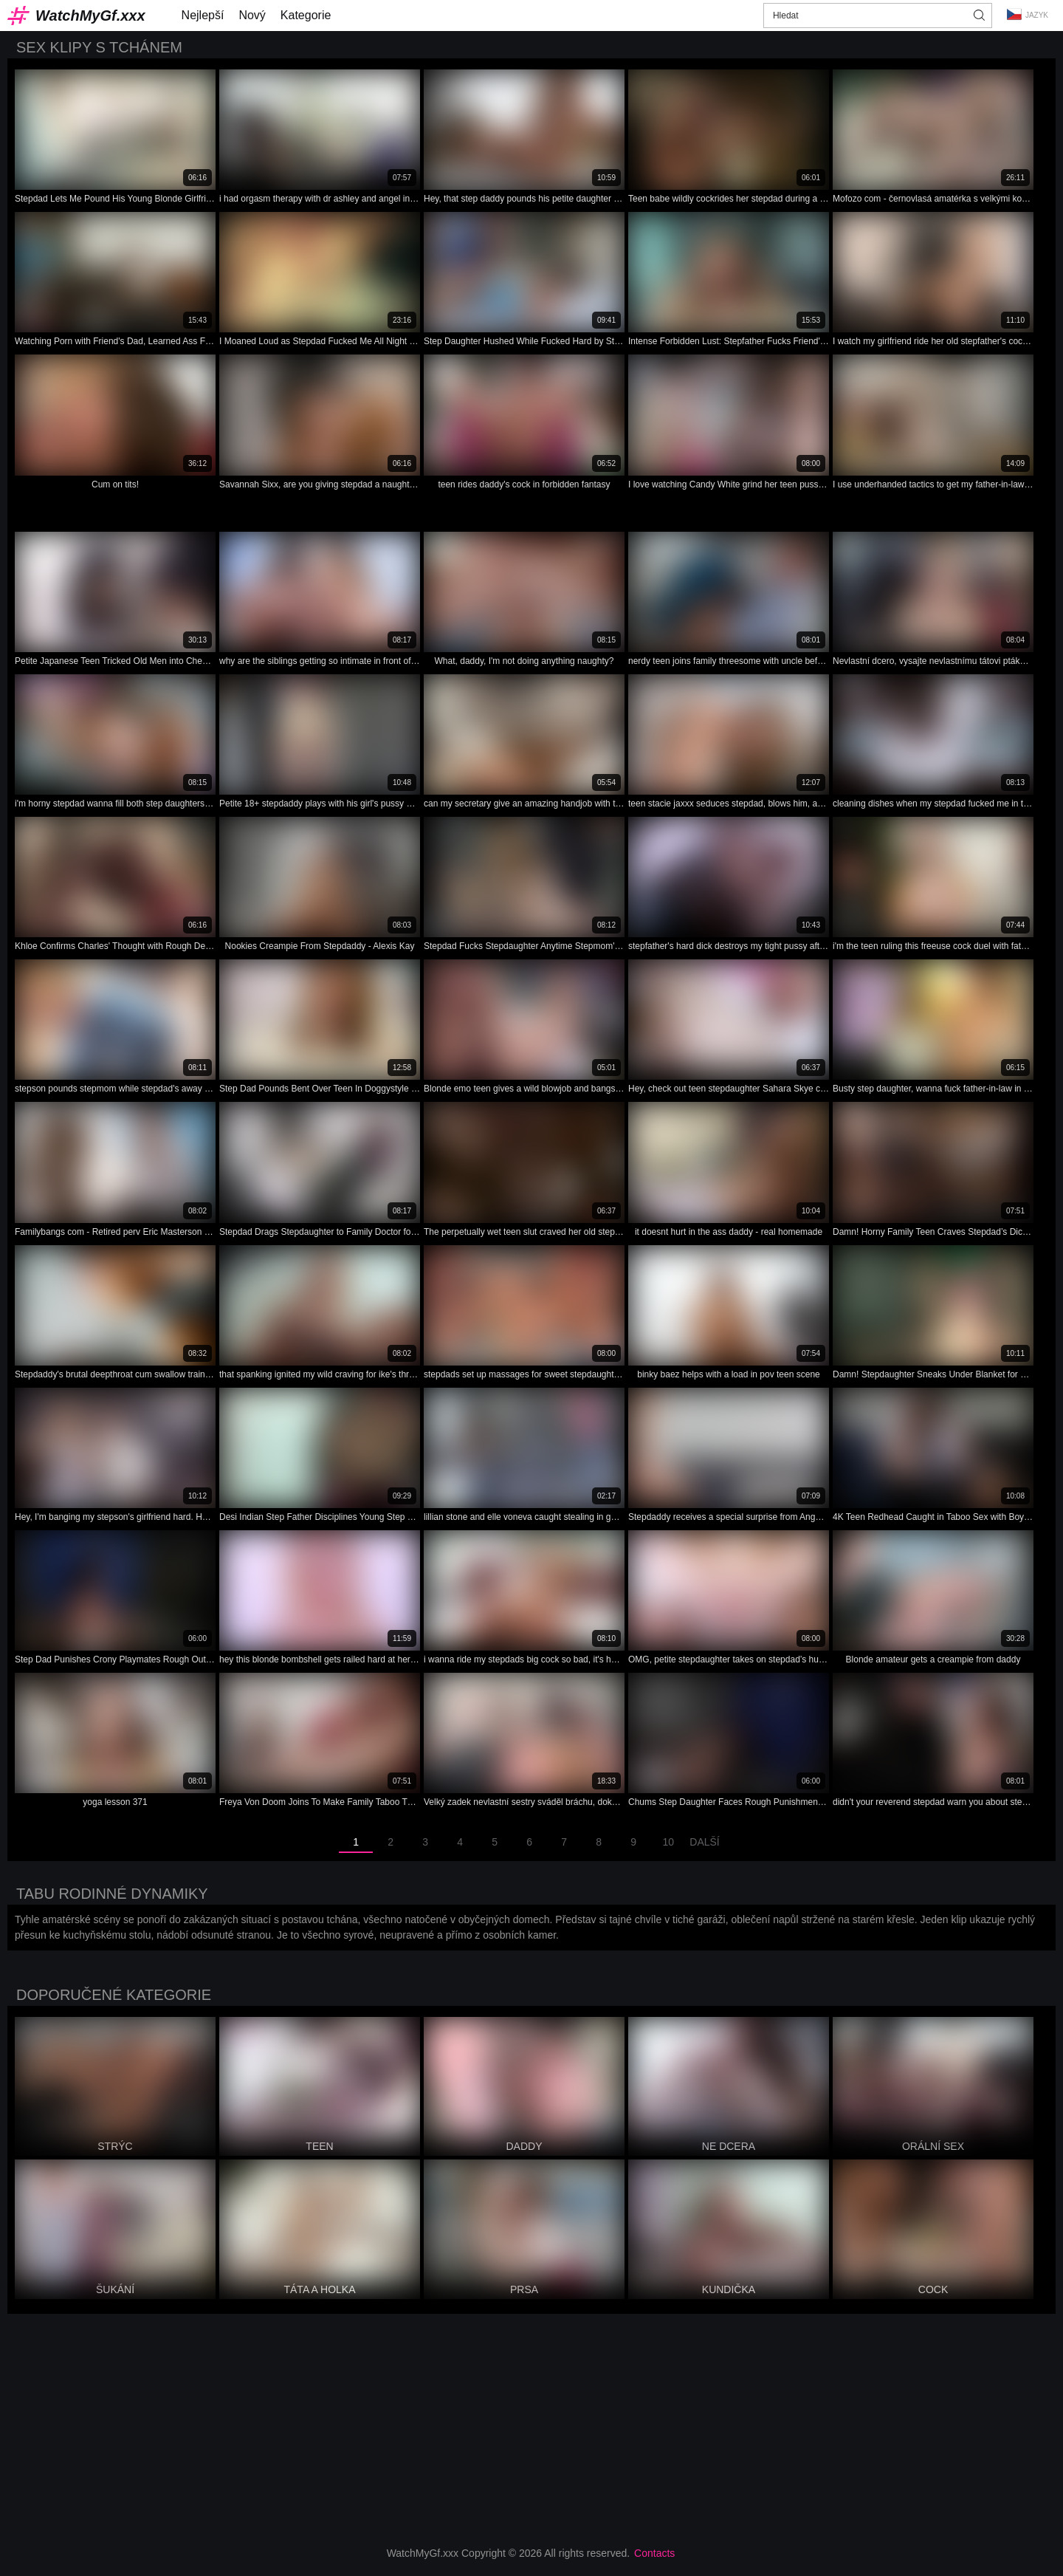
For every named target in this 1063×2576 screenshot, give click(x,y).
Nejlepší (203, 15)
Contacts (654, 2553)
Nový (251, 15)
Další (704, 1842)
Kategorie (306, 15)
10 (668, 1842)
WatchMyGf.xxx (90, 15)
